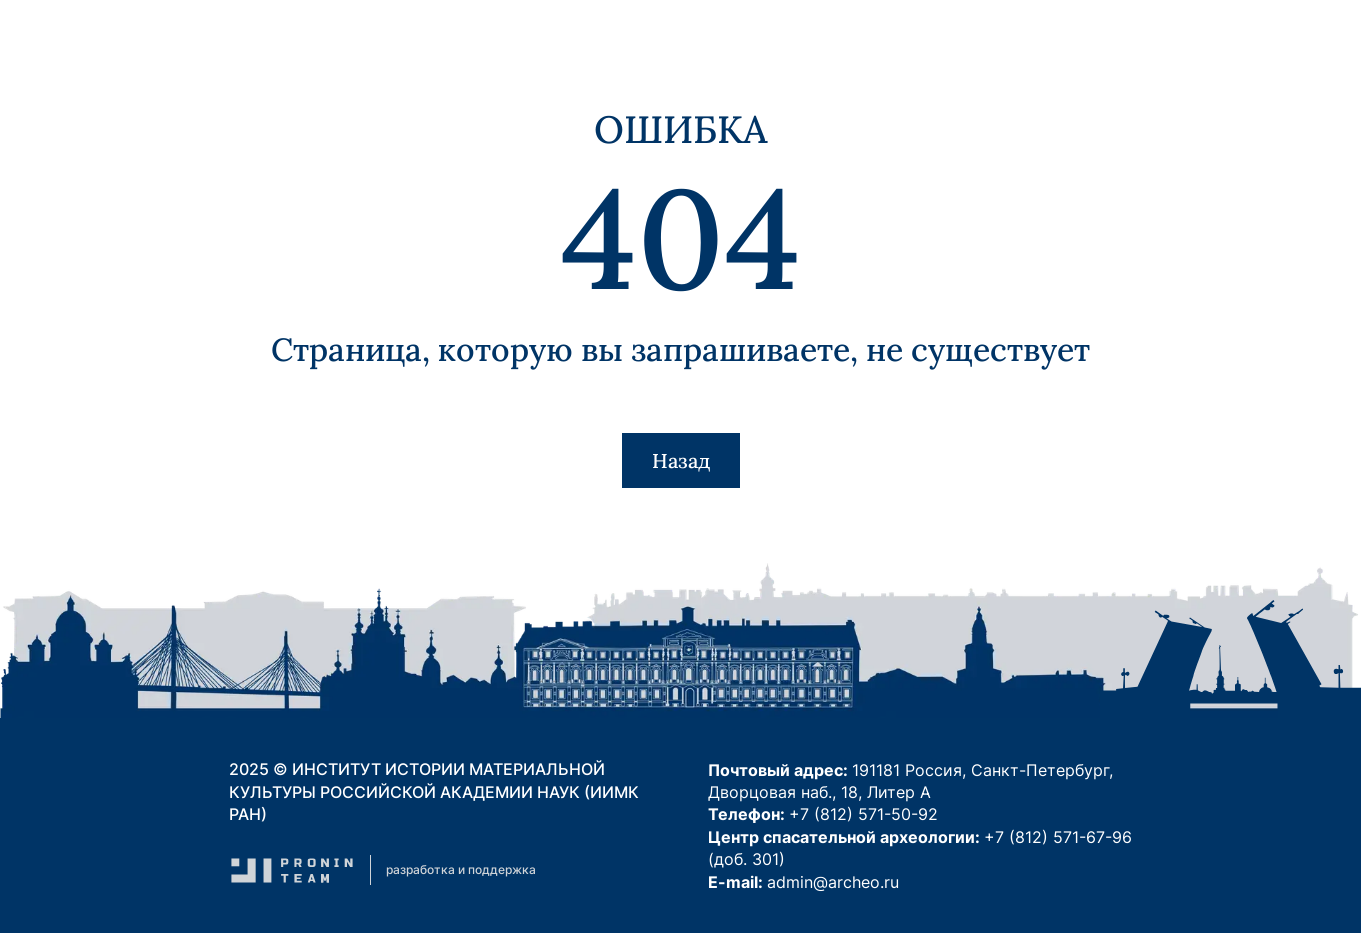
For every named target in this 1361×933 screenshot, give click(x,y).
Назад (681, 460)
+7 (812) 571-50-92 (863, 814)
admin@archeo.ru (833, 882)
